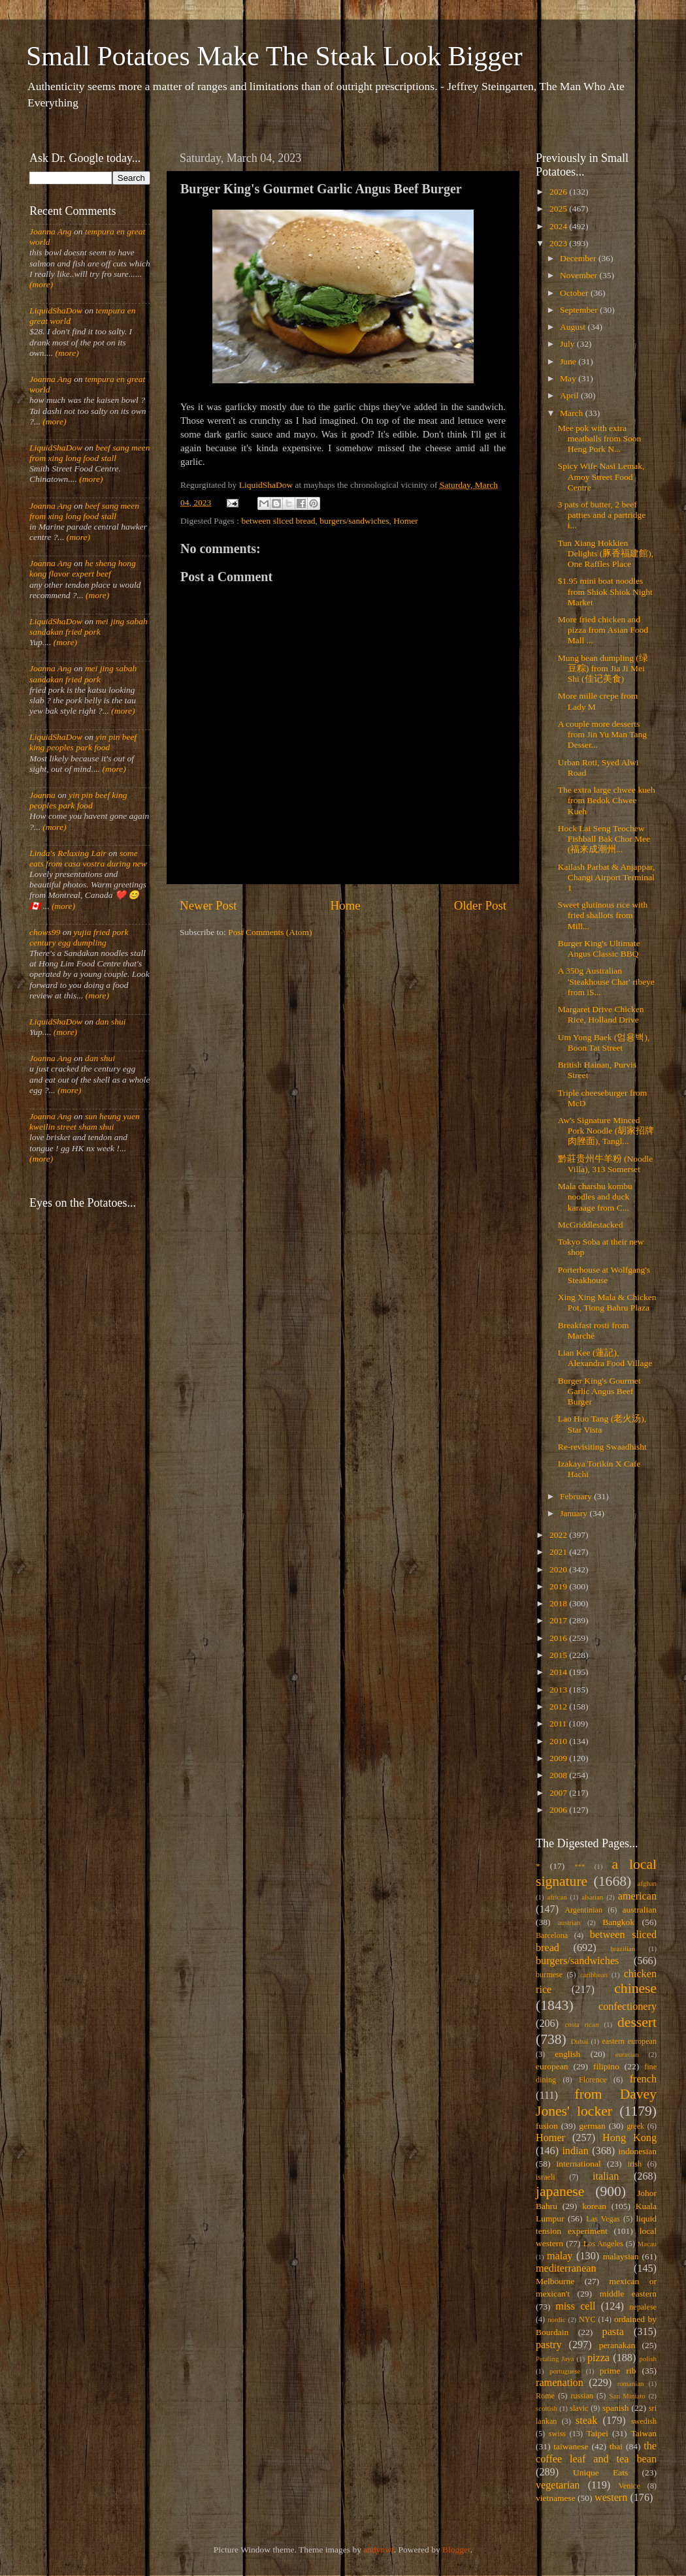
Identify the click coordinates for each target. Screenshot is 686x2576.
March (572, 413)
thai (616, 2446)
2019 (559, 1586)
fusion (547, 2126)
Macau (647, 2244)
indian (575, 2151)
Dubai (579, 2041)
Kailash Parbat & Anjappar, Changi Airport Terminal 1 (606, 877)
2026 (559, 192)
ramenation (559, 2383)
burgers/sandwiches (354, 521)
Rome (545, 2395)
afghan (647, 1883)
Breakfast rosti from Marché (593, 1330)
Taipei (598, 2433)
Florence (592, 2079)
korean (594, 2206)
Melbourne (555, 2281)
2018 (559, 1603)
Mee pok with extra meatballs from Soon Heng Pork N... (599, 438)
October (575, 293)
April (570, 395)
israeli (545, 2177)
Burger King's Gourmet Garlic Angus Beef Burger (599, 1391)
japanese (560, 2191)
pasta (613, 2332)
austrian (569, 1922)
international (579, 2164)
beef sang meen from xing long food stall (89, 453)
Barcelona (552, 1935)
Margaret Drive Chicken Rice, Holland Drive (601, 1014)
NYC (587, 2319)
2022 (559, 1535)
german (592, 2126)
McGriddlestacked (590, 1225)
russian (581, 2395)
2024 (559, 226)
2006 (559, 1810)
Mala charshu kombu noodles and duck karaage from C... (595, 1196)
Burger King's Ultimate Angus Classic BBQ (599, 948)
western (611, 2498)
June (569, 361)
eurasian (627, 2054)
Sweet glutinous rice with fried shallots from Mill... (603, 915)
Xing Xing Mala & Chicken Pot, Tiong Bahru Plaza (607, 1302)
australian (640, 1910)
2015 (559, 1655)
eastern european (629, 2041)
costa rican (581, 2024)
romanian (630, 2383)
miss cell (575, 2306)
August (573, 327)
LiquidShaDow (55, 310)
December (579, 258)
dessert (637, 2022)
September (580, 310)
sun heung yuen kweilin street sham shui (84, 1121)
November (579, 275)
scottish (546, 2408)
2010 (559, 1741)
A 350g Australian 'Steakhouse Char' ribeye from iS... (606, 981)
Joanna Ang (50, 231)
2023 (559, 243)
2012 (559, 1706)
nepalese (643, 2307)
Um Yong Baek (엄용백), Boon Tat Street (604, 1042)
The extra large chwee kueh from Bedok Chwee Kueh (606, 800)
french (643, 2079)
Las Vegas (603, 2218)
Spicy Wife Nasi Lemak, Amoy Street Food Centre (601, 476)
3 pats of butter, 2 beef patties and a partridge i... (602, 515)
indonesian (638, 2151)
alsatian (592, 1897)
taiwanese (570, 2446)
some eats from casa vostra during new (88, 858)
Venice (629, 2485)
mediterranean (566, 2268)
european (552, 2066)
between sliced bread (278, 521)
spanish (615, 2408)
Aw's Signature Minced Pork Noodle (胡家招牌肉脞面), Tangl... (606, 1130)
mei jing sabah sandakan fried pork (88, 626)
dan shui (110, 1021)
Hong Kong (629, 2138)
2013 (559, 1689)
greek (635, 2126)
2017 (559, 1620)
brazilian (622, 1948)
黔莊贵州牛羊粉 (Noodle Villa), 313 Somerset (605, 1164)
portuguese (564, 2371)
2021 (559, 1552)
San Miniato (627, 2396)
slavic (579, 2408)
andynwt (378, 2549)
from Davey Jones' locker (596, 2102)
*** (579, 1866)
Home (346, 905)
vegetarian (558, 2485)
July (568, 344)
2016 (559, 1638)
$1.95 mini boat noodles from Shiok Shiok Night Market (605, 591)
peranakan (617, 2345)
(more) (41, 284)
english (567, 2054)
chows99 (44, 932)
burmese (549, 1974)
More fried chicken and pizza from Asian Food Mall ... (603, 629)
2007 (559, 1793)
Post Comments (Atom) (270, 932)
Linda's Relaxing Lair (67, 853)
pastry (549, 2345)
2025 (559, 209)
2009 (559, 1758)
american (637, 1896)
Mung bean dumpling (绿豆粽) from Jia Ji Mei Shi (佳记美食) (603, 668)
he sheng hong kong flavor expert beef (82, 568)
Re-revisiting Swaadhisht (602, 1447)
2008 (559, 1775)
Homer (405, 521)
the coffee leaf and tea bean (596, 2452)
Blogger (456, 2549)
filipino (606, 2066)
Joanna (42, 795)
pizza (598, 2358)
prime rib (618, 2371)
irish (635, 2164)
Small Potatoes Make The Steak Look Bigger (274, 56)
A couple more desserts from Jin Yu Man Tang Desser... (602, 734)
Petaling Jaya (555, 2358)
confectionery (627, 2006)
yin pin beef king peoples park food (83, 742)
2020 (559, 1569)
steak (586, 2420)
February (577, 1496)
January (574, 1513)
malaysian (621, 2256)
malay (560, 2256)
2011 (559, 1723)
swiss (557, 2433)
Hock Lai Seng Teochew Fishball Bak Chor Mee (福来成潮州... (604, 838)
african (557, 1897)
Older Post (480, 905)
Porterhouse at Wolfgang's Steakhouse (604, 1275)
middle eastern (628, 2293)
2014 (559, 1672)
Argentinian (583, 1910)
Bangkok (618, 1922)
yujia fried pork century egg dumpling (79, 937)
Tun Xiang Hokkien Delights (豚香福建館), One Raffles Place (606, 553)
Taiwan (643, 2433)
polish (648, 2358)
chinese (635, 1988)
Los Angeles (603, 2243)
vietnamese (556, 2498)
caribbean (594, 1975)
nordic (556, 2319)
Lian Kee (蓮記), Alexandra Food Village (605, 1358)
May (569, 378)
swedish (644, 2421)
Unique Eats (600, 2472)
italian (606, 2176)
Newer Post (208, 905)
